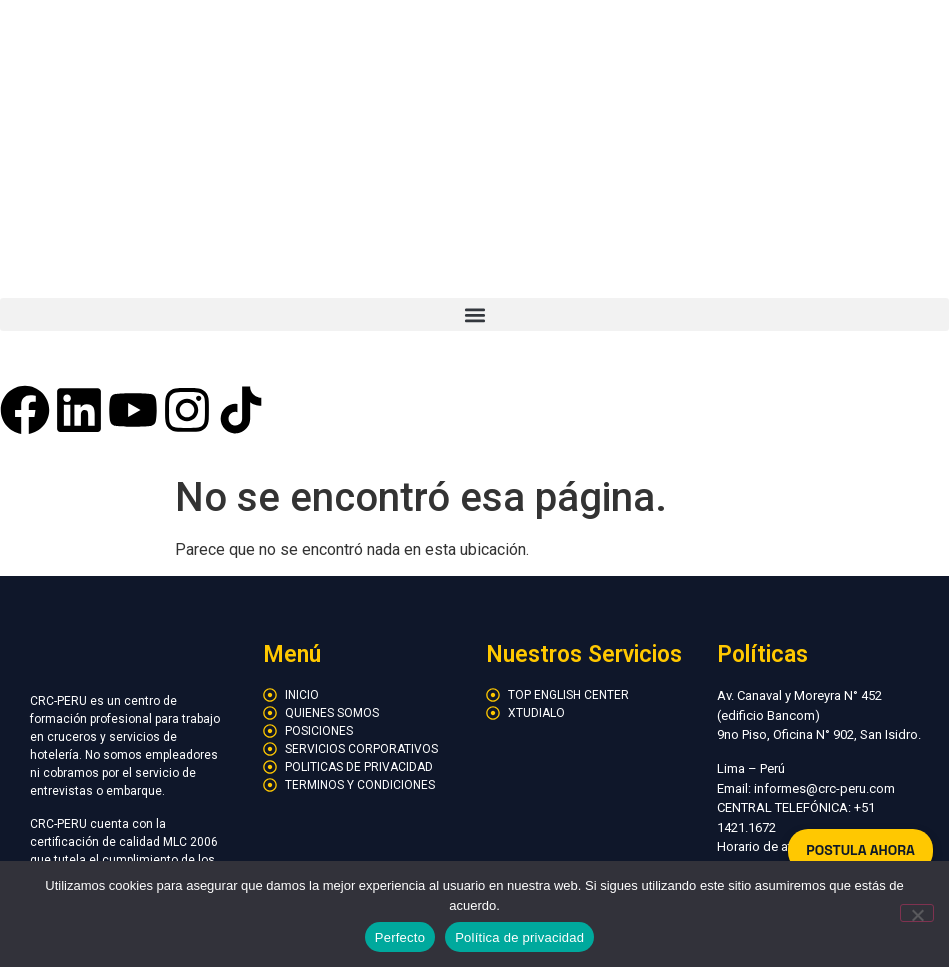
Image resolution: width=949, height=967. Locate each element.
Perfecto (400, 937)
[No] (917, 913)
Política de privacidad (519, 937)
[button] (474, 314)
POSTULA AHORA (860, 850)
